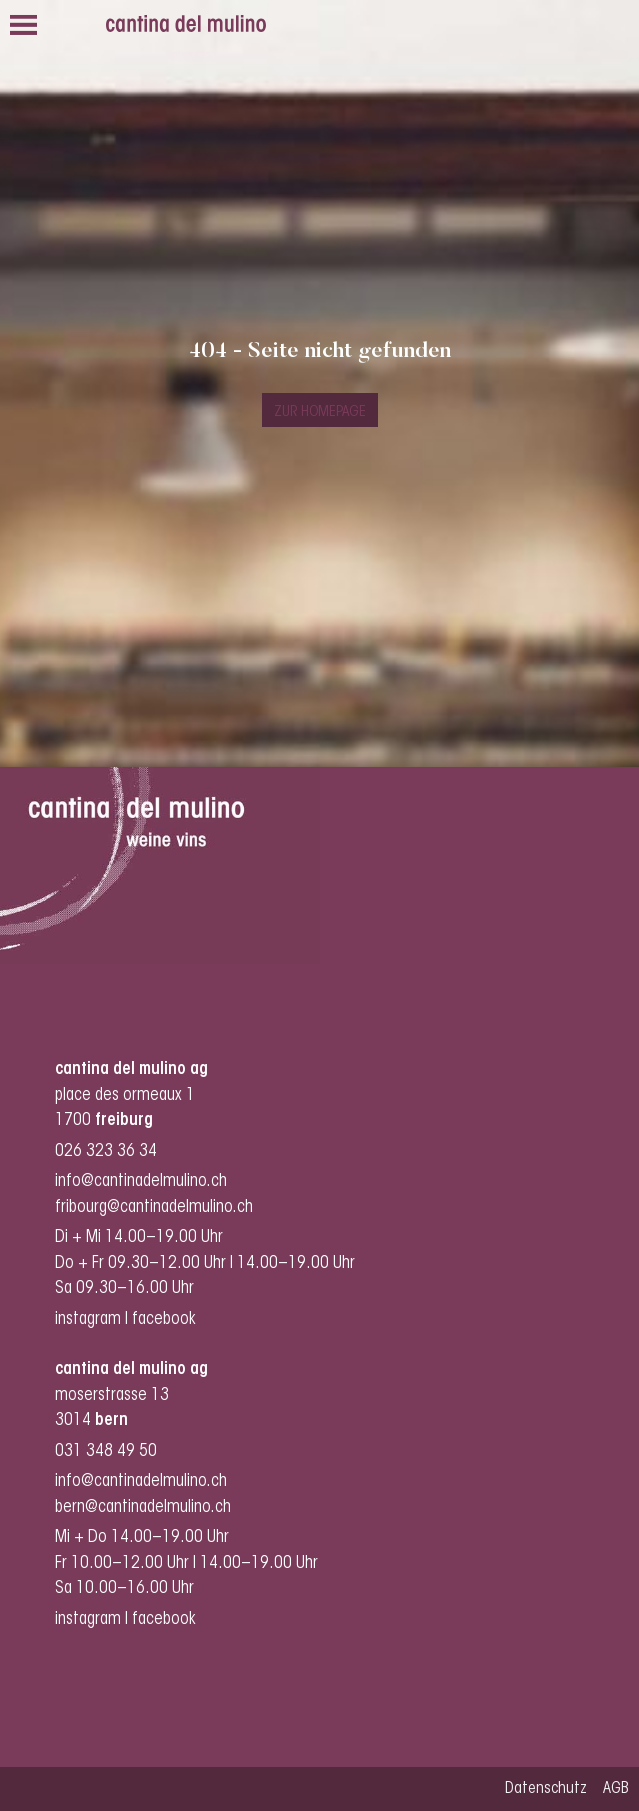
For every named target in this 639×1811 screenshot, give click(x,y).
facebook (166, 1319)
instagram (88, 1319)
